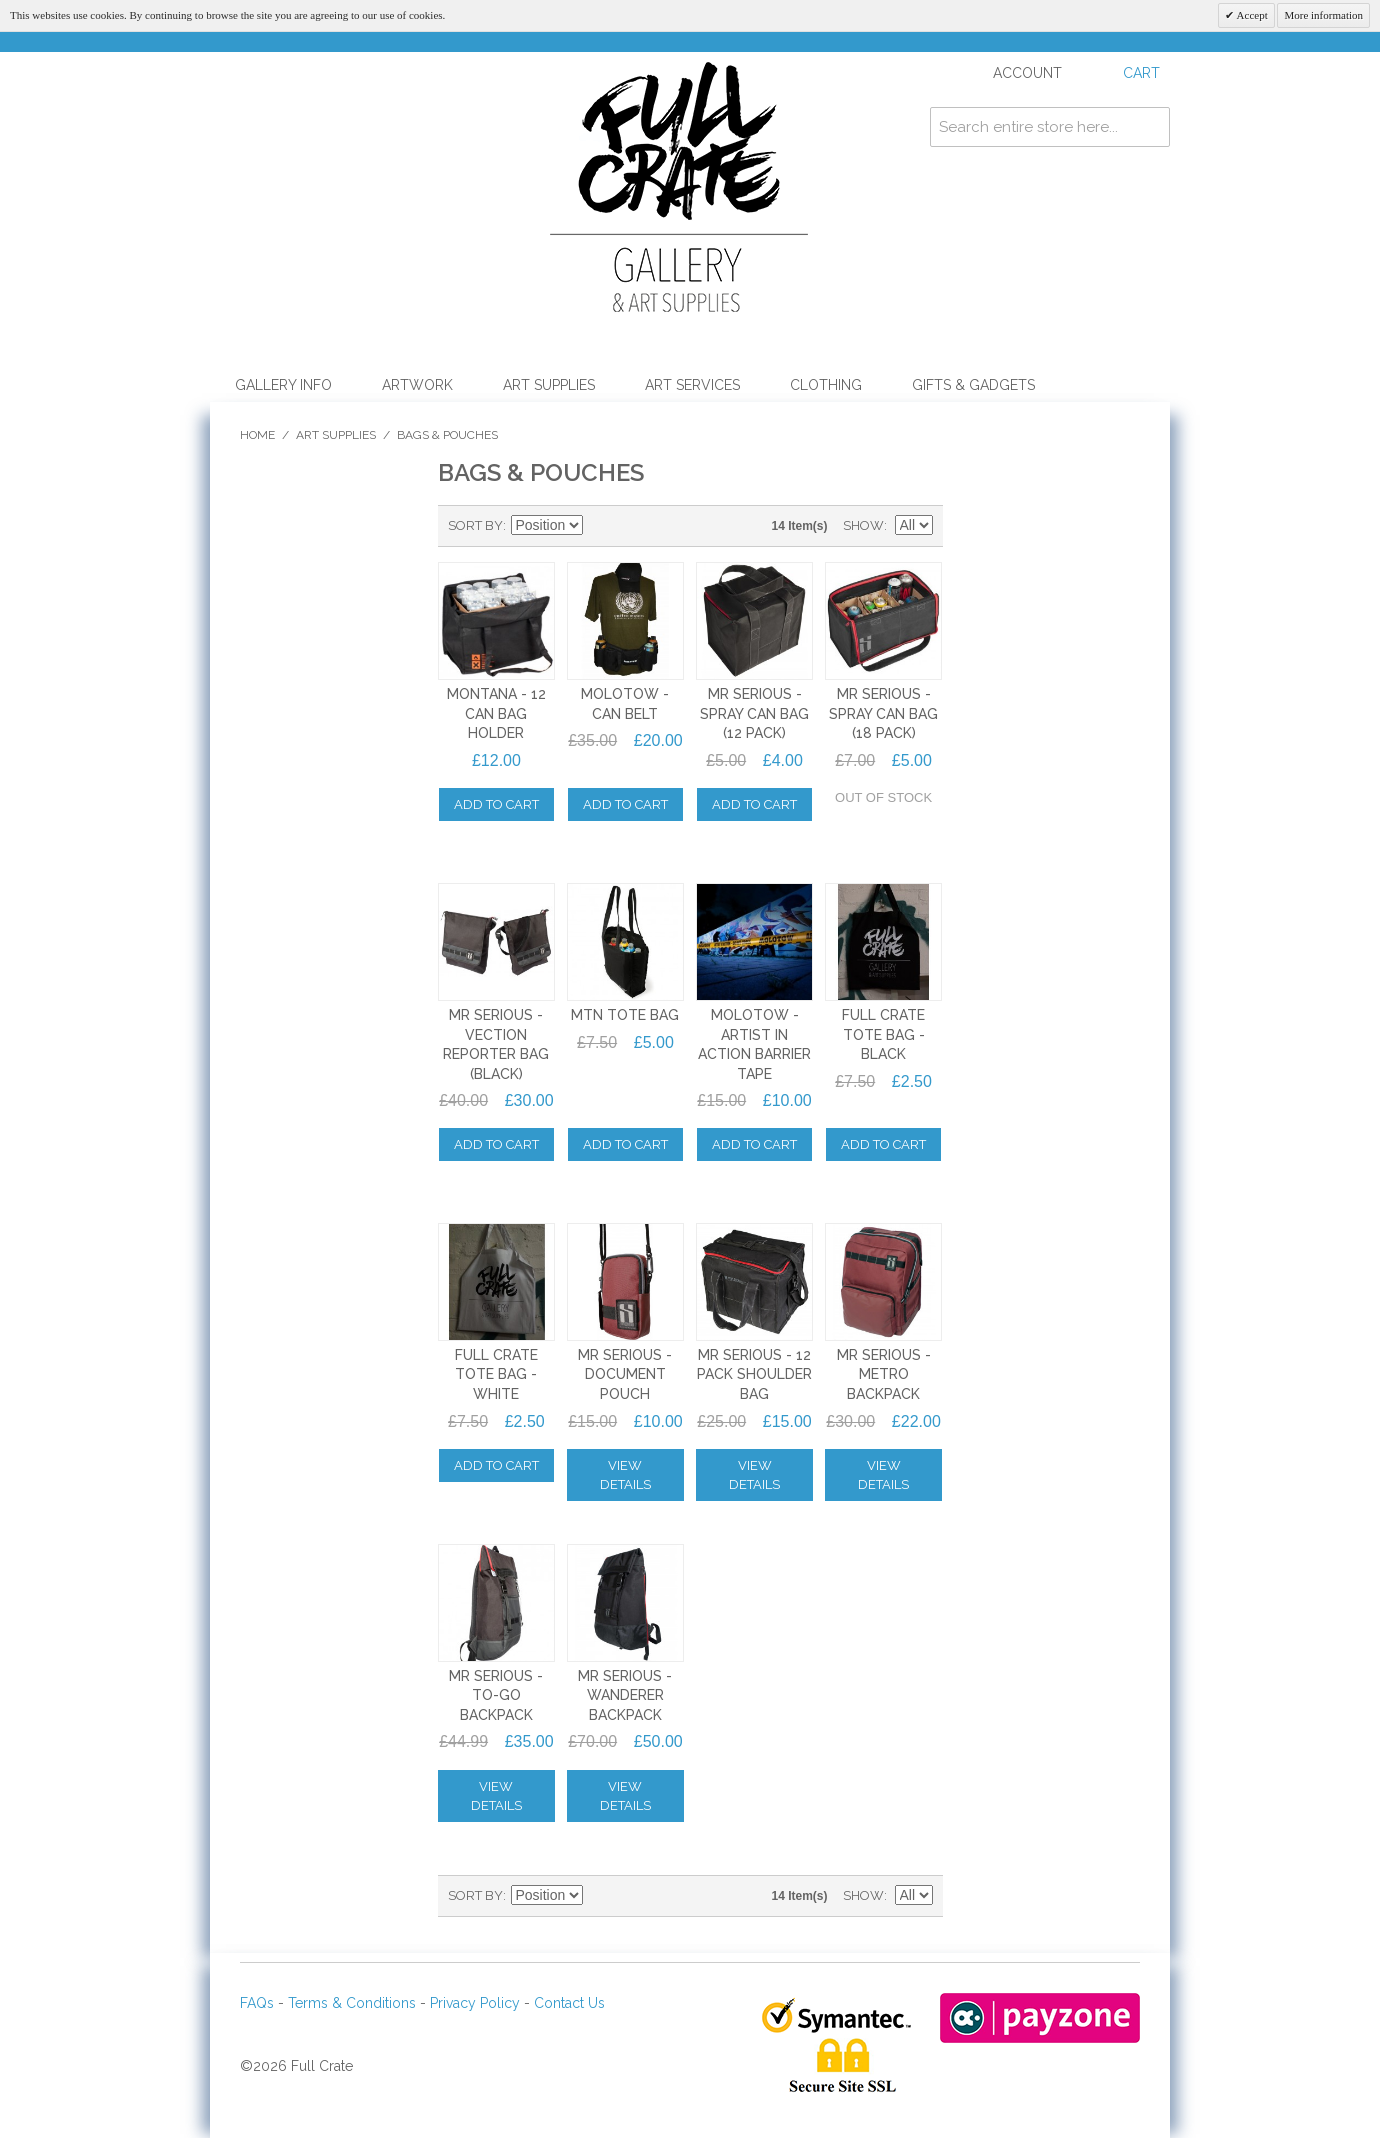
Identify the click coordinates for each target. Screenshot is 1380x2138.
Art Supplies (549, 385)
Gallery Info (283, 385)
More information (1323, 15)
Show (863, 525)
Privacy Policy (475, 2003)
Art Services (692, 385)
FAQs (257, 2003)
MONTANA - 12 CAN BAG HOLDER (496, 713)
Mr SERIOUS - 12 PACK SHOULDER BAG (754, 1374)
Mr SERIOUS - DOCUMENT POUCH (625, 1374)
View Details (625, 1475)
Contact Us (569, 2003)
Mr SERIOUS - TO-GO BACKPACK (496, 1695)
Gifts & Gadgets (973, 385)
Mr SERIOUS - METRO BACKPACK (884, 1374)
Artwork (417, 385)
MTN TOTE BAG (625, 1015)
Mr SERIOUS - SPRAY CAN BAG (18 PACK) (883, 713)
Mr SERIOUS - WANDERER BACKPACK (625, 1695)
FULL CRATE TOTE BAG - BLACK (883, 1034)
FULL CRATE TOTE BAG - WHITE (496, 1374)
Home (257, 435)
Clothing (826, 385)
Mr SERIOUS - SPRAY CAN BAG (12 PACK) (754, 713)
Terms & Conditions (352, 2003)
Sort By (475, 525)
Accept (1250, 15)
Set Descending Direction (601, 526)
